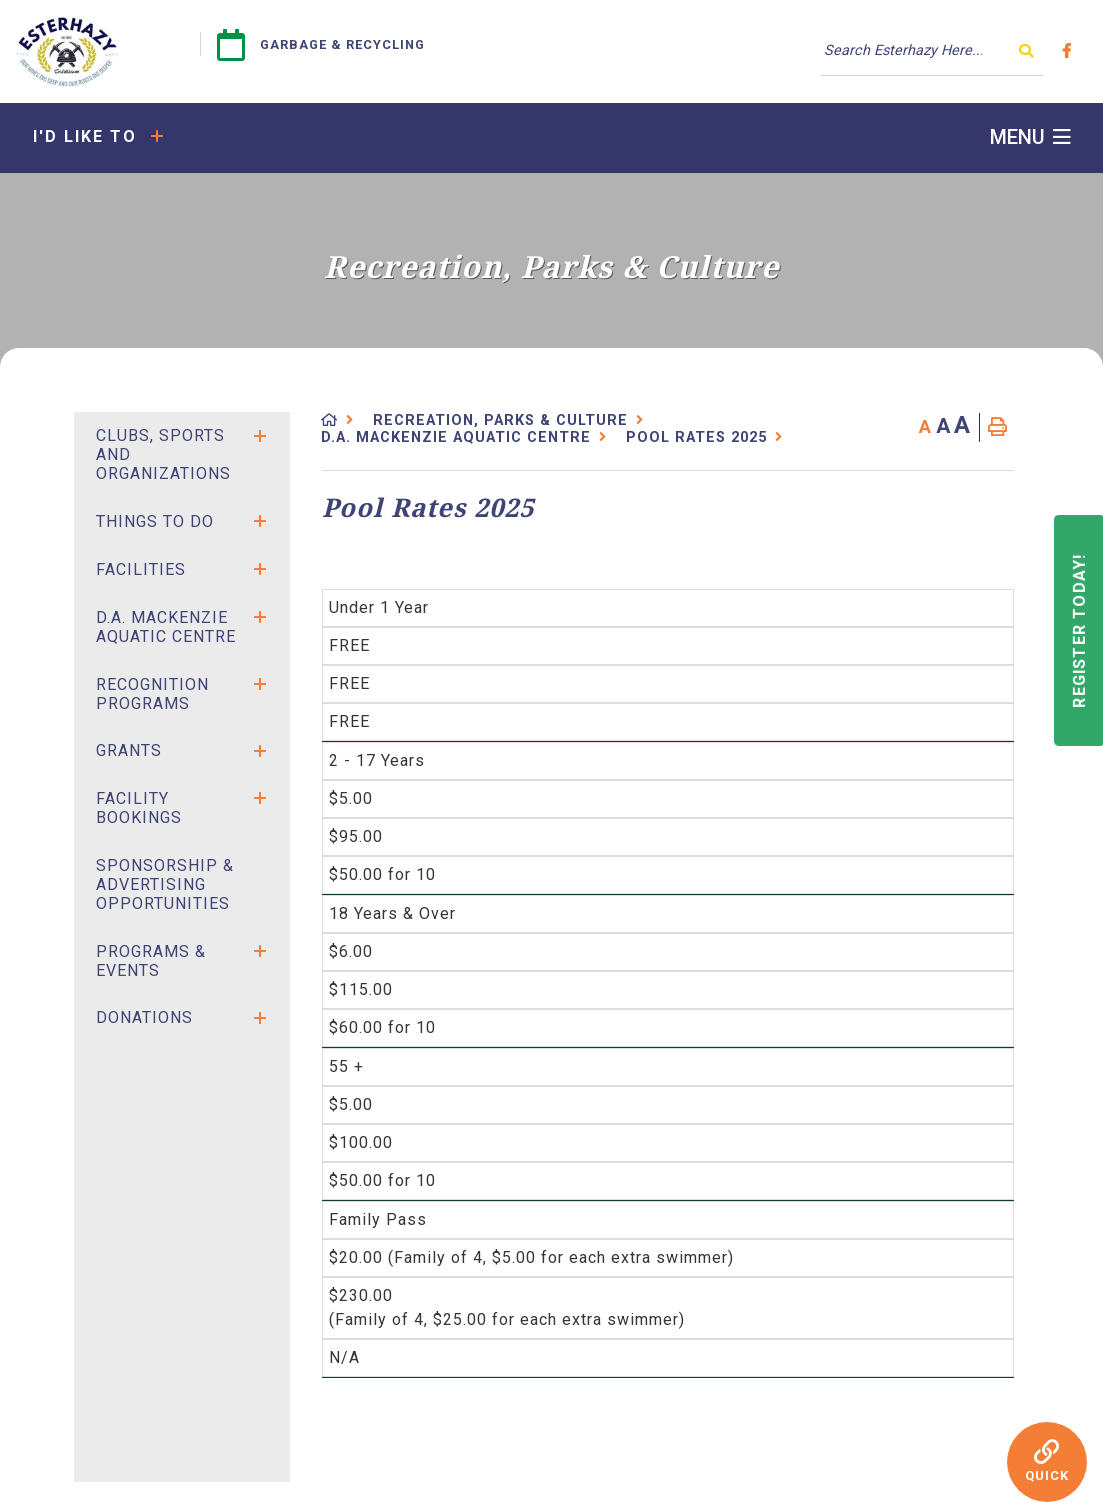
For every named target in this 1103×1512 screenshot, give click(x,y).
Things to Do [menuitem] (155, 521)
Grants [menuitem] (129, 750)
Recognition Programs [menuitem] (152, 694)
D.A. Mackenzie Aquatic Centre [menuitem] (166, 627)
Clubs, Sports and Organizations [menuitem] (163, 454)
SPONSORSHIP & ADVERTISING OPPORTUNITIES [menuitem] (165, 884)
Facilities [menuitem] (141, 569)
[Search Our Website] (932, 51)
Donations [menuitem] (144, 1017)
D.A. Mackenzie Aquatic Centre (456, 437)
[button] (260, 436)
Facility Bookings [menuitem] (139, 808)
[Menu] (1030, 137)
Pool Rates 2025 (696, 437)
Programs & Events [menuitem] (151, 961)
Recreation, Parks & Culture (500, 420)
